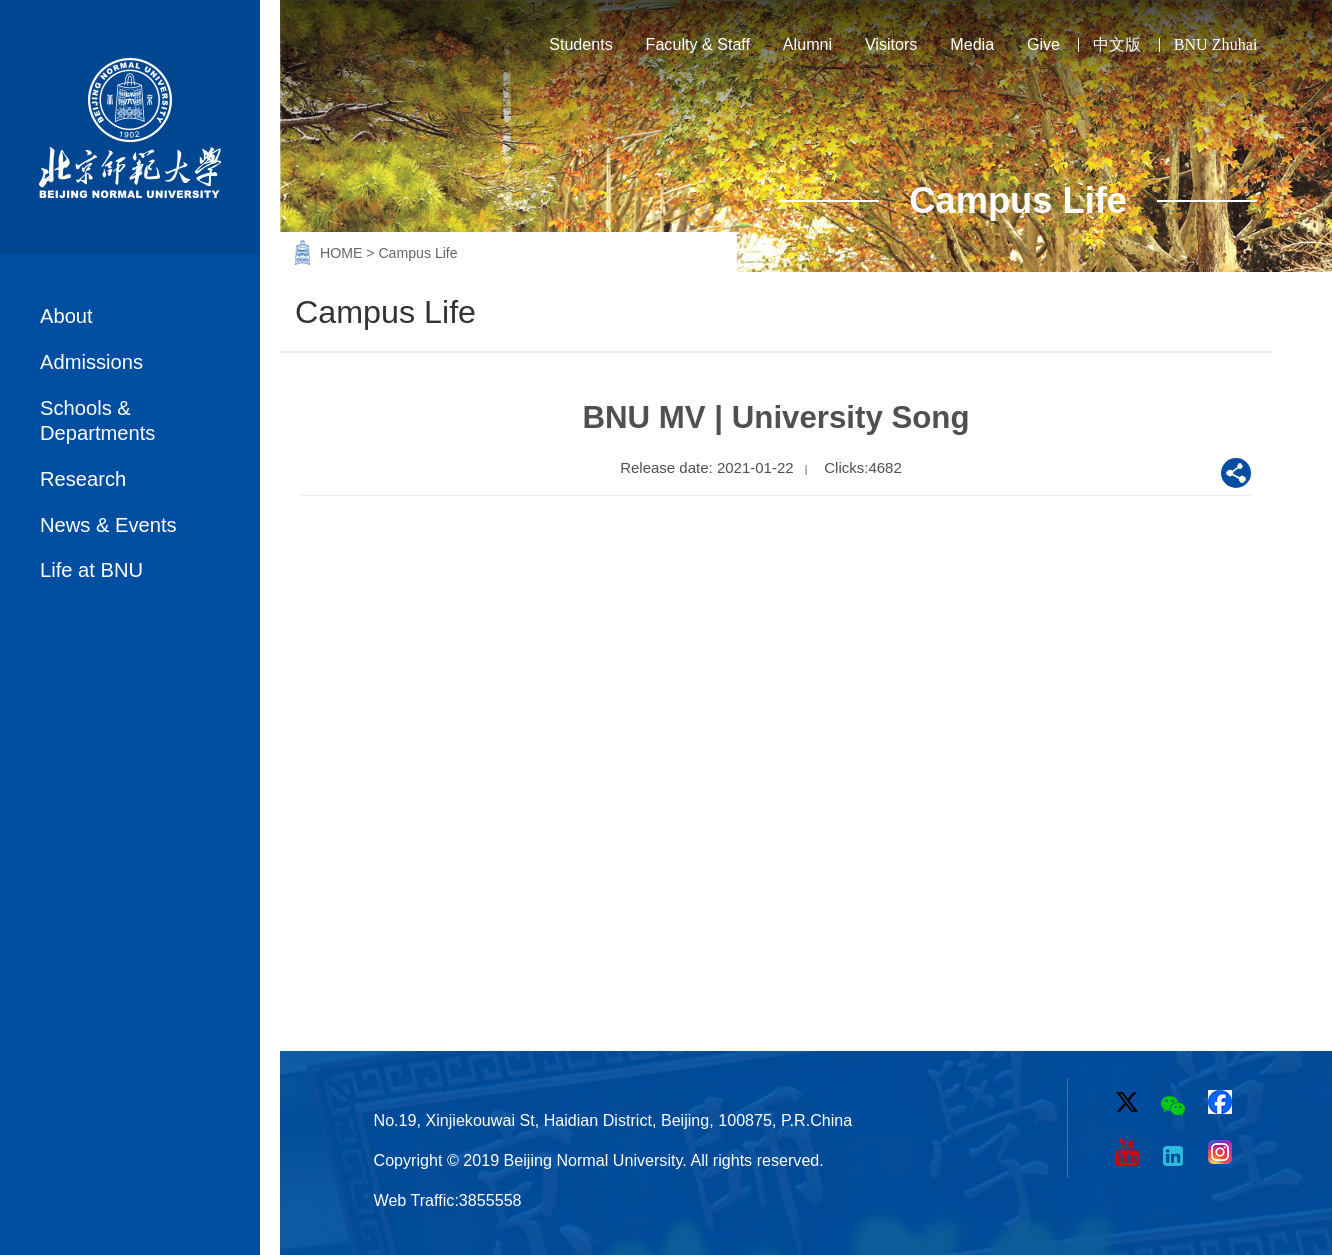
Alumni (807, 44)
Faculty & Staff (698, 44)
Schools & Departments (97, 420)
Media (972, 44)
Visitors (891, 44)
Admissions (91, 362)
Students (581, 44)
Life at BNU (91, 570)
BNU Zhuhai (1216, 44)
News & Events (108, 525)
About (66, 316)
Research (83, 479)
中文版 (1117, 44)
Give (1043, 44)
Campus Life (417, 253)
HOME (343, 253)
